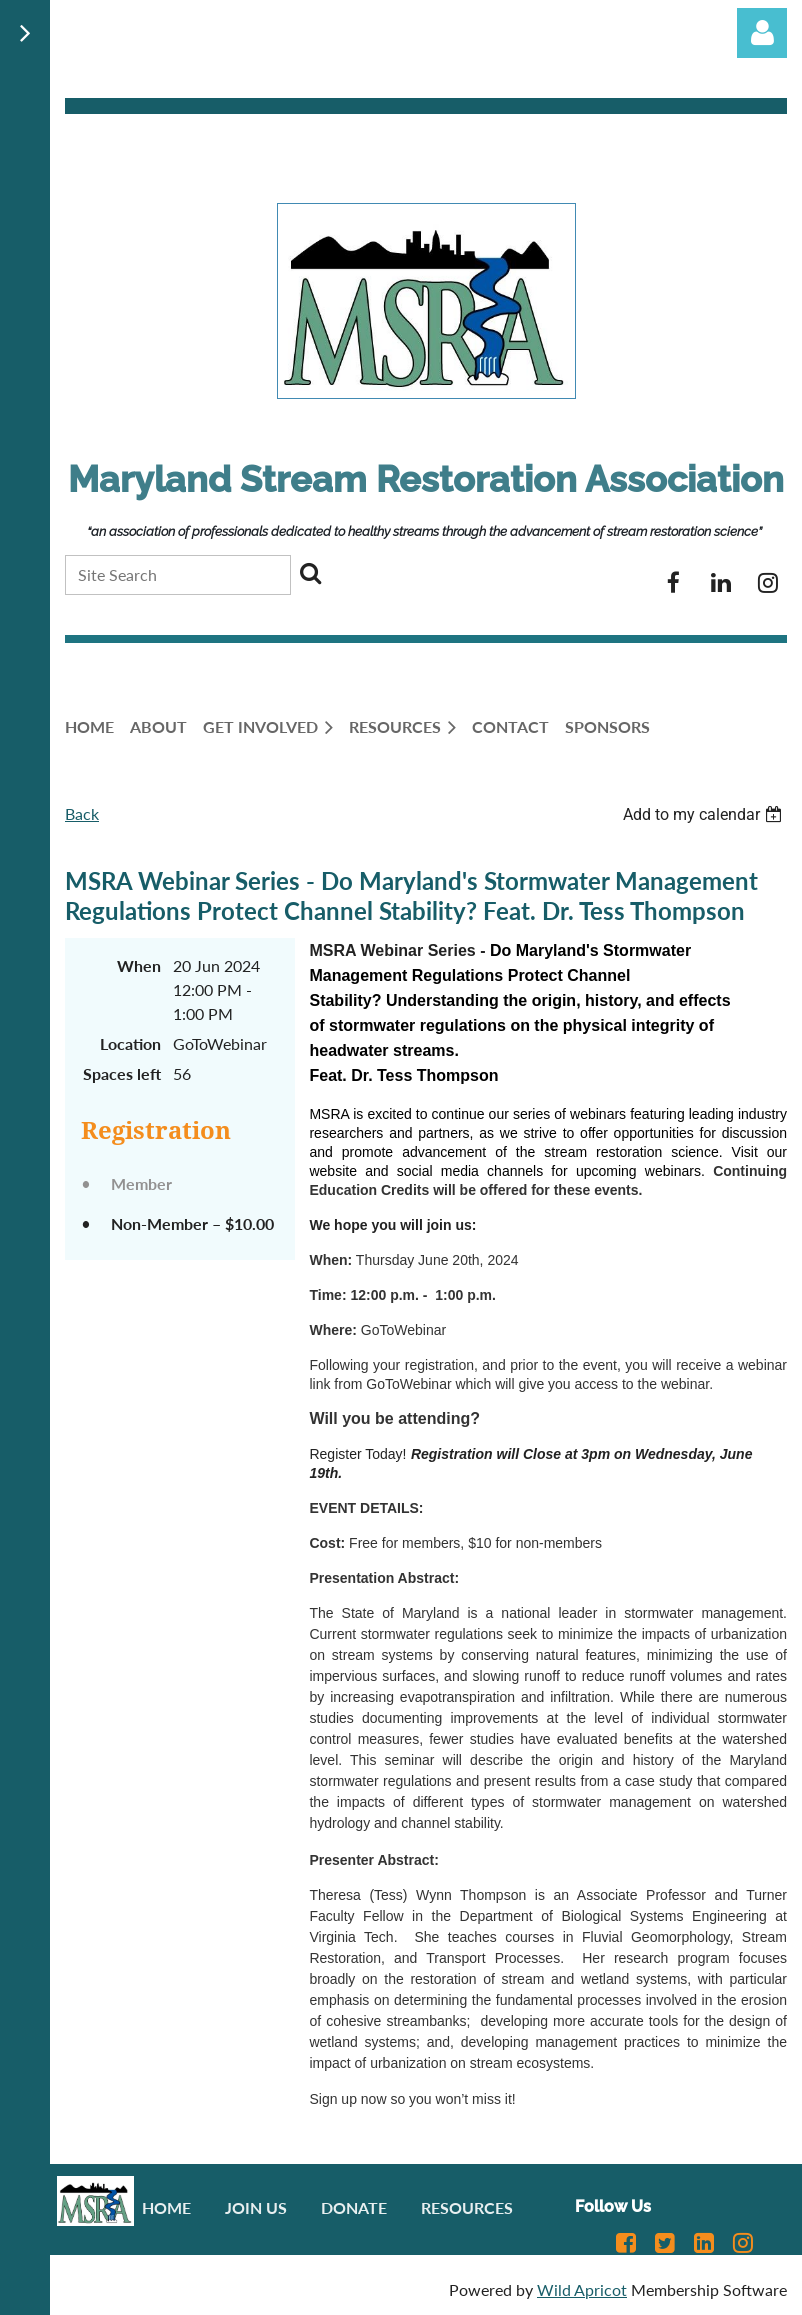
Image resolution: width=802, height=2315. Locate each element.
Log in (762, 33)
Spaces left (122, 1073)
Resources (467, 2207)
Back (82, 813)
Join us (256, 2207)
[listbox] (705, 814)
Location (130, 1043)
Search (310, 573)
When (139, 965)
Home (166, 2207)
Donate (354, 2207)
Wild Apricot (582, 2289)
